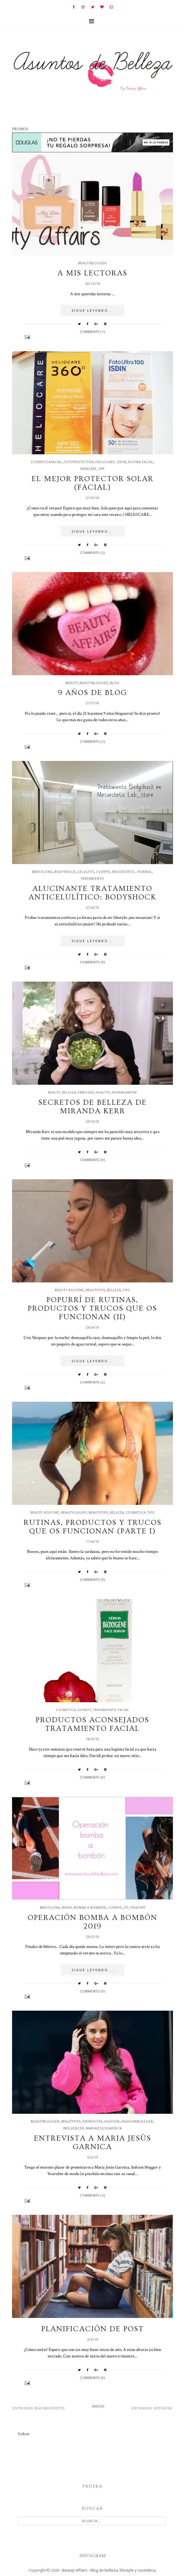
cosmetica (136, 1512)
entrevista (92, 2121)
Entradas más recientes (39, 2408)
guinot (84, 1710)
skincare (88, 469)
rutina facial (140, 462)
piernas (144, 872)
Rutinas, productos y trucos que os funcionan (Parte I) (92, 1526)
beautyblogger (92, 263)
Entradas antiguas (152, 2408)
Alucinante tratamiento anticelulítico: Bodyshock (92, 892)
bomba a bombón (90, 1907)
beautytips (95, 1290)
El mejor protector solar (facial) (92, 483)
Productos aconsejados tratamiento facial (92, 1724)
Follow (23, 2434)
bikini (67, 1907)
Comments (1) (92, 332)
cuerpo (103, 872)
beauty (71, 683)
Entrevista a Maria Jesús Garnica (92, 2142)
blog (115, 683)
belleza (69, 1092)
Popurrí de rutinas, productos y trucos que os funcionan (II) (92, 1308)
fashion (112, 2121)
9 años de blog (92, 692)
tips (126, 1290)
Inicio (98, 2406)
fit (126, 1907)
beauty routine (69, 1290)
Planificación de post (92, 2329)
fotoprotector (79, 462)
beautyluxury (74, 1512)
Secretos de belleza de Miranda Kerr (92, 1106)
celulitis (85, 872)
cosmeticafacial (46, 462)
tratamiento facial (111, 1710)
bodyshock (65, 872)
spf (102, 469)
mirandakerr (124, 1092)
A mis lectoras (92, 273)
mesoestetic (124, 872)
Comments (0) (92, 962)
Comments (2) (92, 553)
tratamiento (92, 878)
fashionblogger (137, 2121)
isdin (121, 462)
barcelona (42, 872)
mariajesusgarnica (104, 2128)
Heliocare (105, 462)
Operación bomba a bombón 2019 (92, 1922)
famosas (86, 1092)
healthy (103, 1092)
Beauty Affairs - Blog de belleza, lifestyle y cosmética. (109, 2570)
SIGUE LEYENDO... (92, 310)
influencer (73, 2128)
